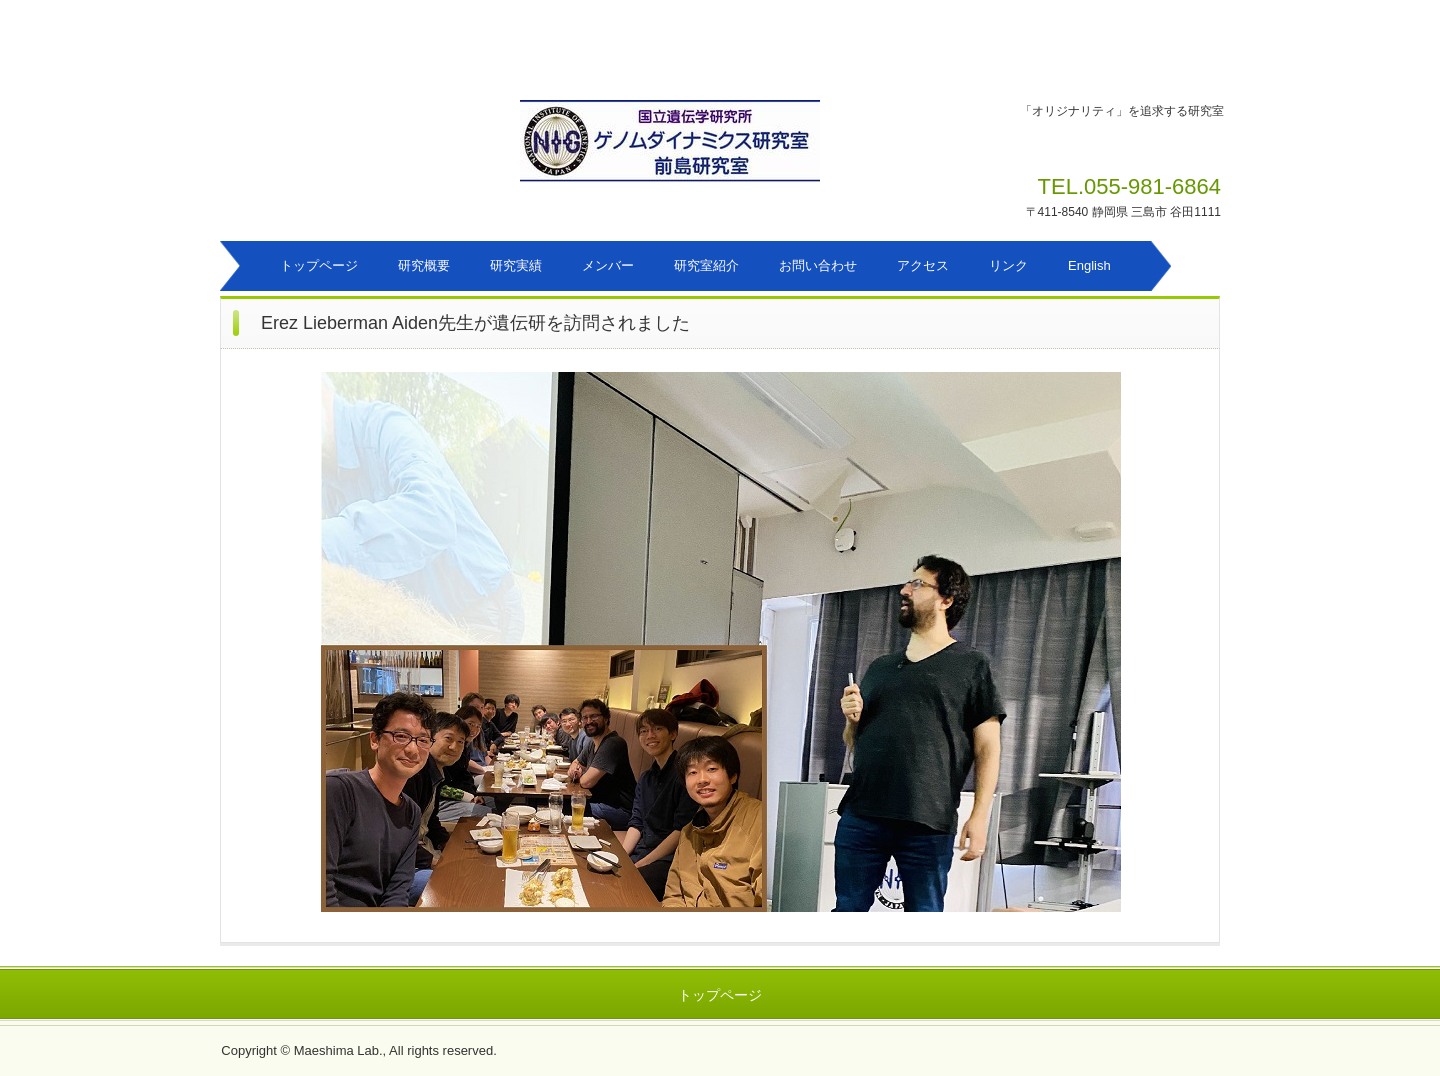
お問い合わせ (818, 265)
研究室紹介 (706, 265)
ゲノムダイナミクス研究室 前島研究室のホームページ (729, 151)
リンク (1008, 265)
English (1089, 265)
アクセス (923, 265)
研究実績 (516, 265)
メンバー (608, 265)
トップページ (319, 265)
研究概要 (424, 265)
